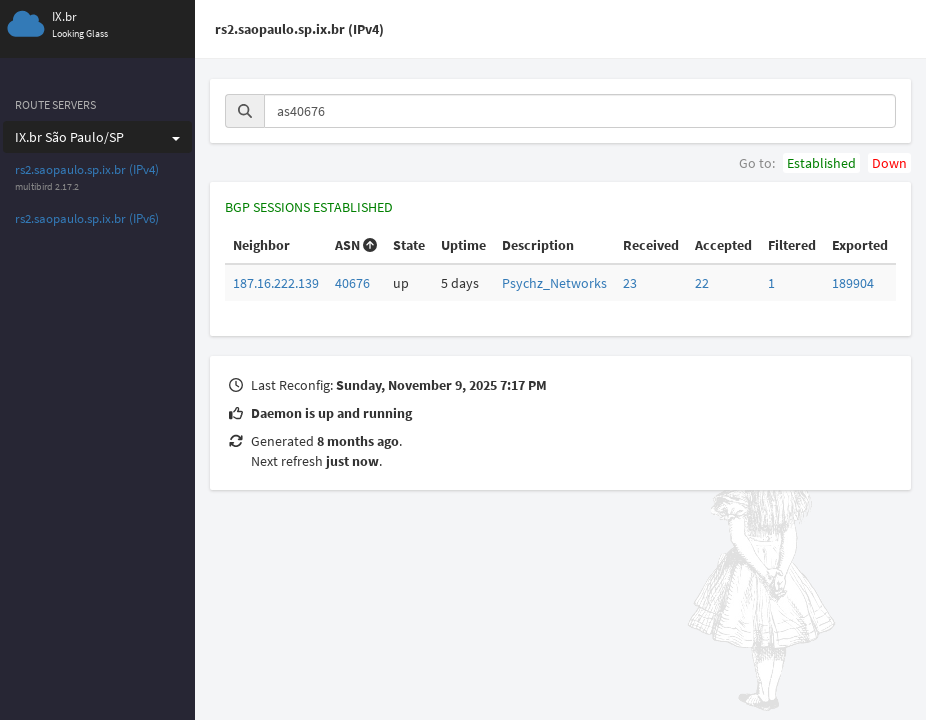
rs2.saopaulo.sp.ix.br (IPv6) (87, 218)
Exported (860, 245)
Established (821, 163)
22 (702, 283)
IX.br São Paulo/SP (97, 137)
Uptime (463, 245)
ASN (356, 245)
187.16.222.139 (276, 283)
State (409, 245)
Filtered (792, 245)
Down (889, 163)
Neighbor (261, 245)
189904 (853, 283)
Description (538, 245)
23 (630, 283)
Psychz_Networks (554, 283)
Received (651, 245)
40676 (352, 283)
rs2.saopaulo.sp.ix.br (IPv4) (87, 169)
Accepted (723, 245)
